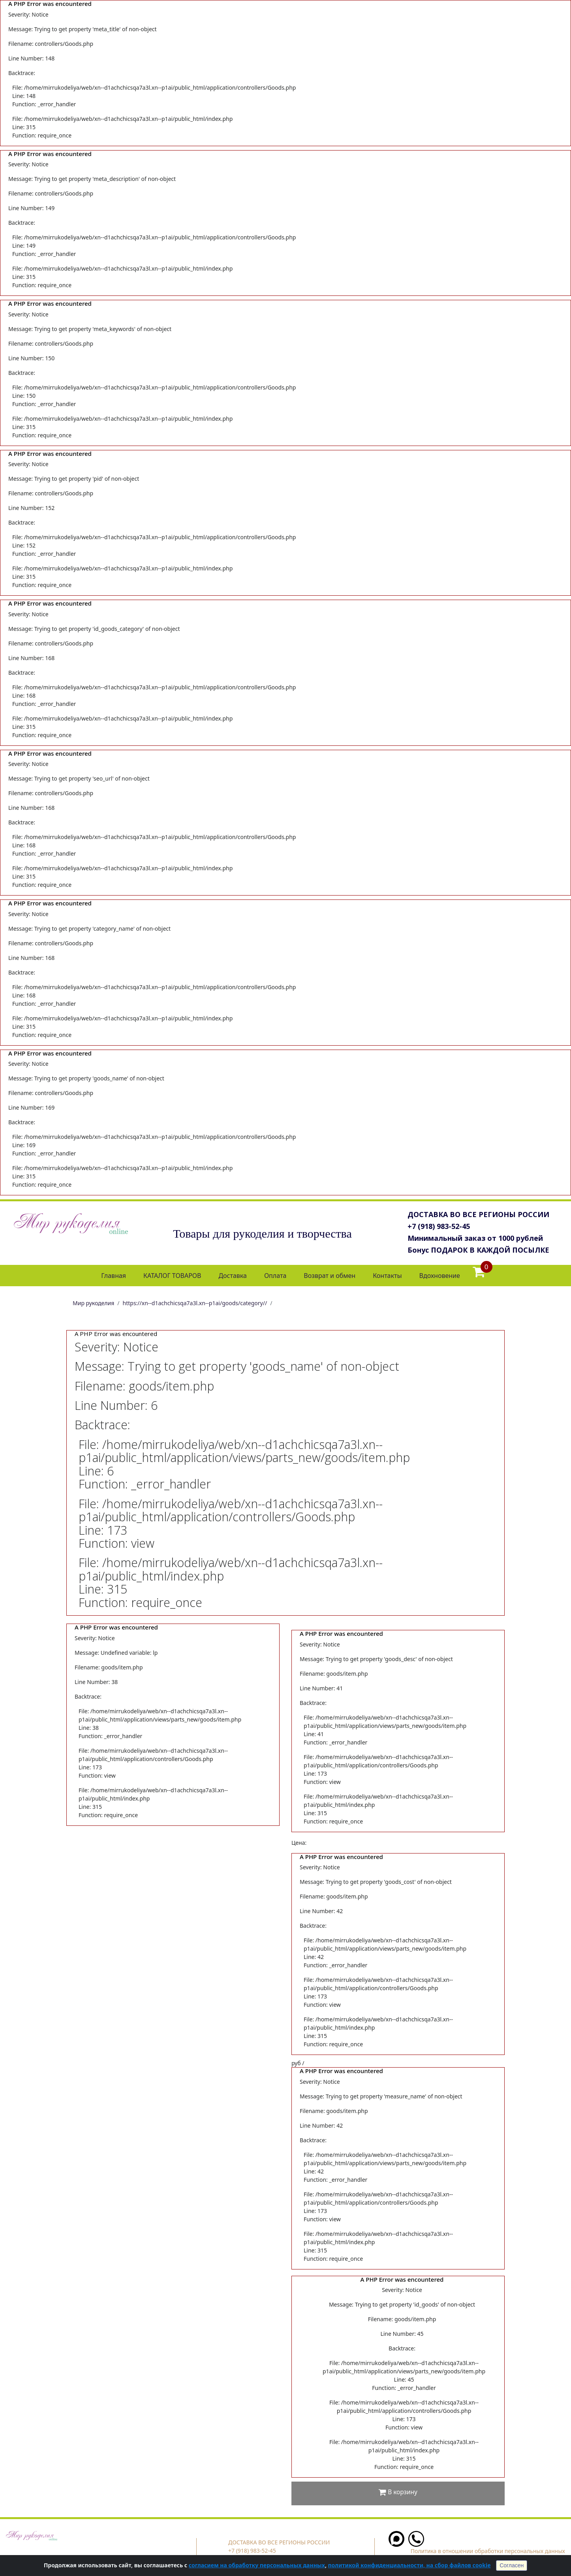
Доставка (232, 1275)
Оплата (275, 1275)
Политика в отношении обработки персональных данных (488, 2551)
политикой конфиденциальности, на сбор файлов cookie (409, 2565)
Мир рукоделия (93, 1303)
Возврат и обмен (329, 1275)
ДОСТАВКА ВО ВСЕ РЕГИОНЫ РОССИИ (478, 1214)
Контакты (387, 1275)
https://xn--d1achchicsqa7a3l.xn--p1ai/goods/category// (195, 1303)
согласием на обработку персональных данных (257, 2565)
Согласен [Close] (512, 2565)
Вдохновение (439, 1275)
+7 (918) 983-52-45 (439, 1226)
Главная (113, 1275)
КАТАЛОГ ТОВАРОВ (172, 1275)
